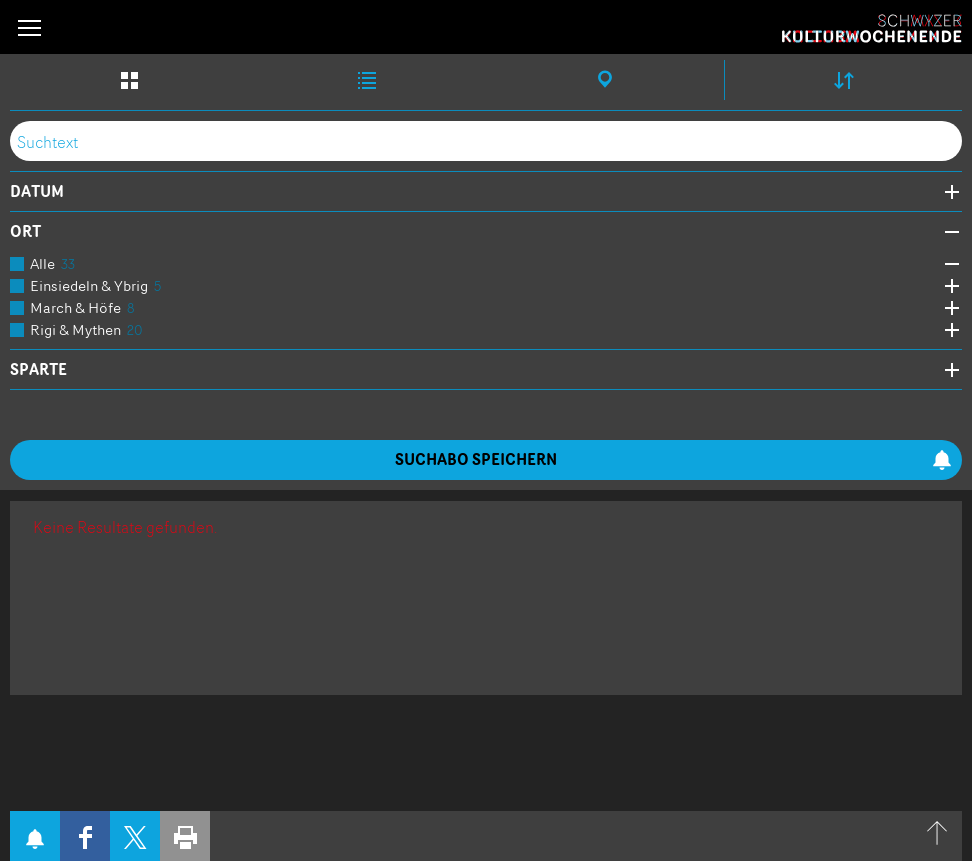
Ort (25, 232)
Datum (37, 192)
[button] (29, 27)
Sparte (38, 370)
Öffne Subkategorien (947, 264)
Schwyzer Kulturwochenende (872, 29)
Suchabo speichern (673, 459)
